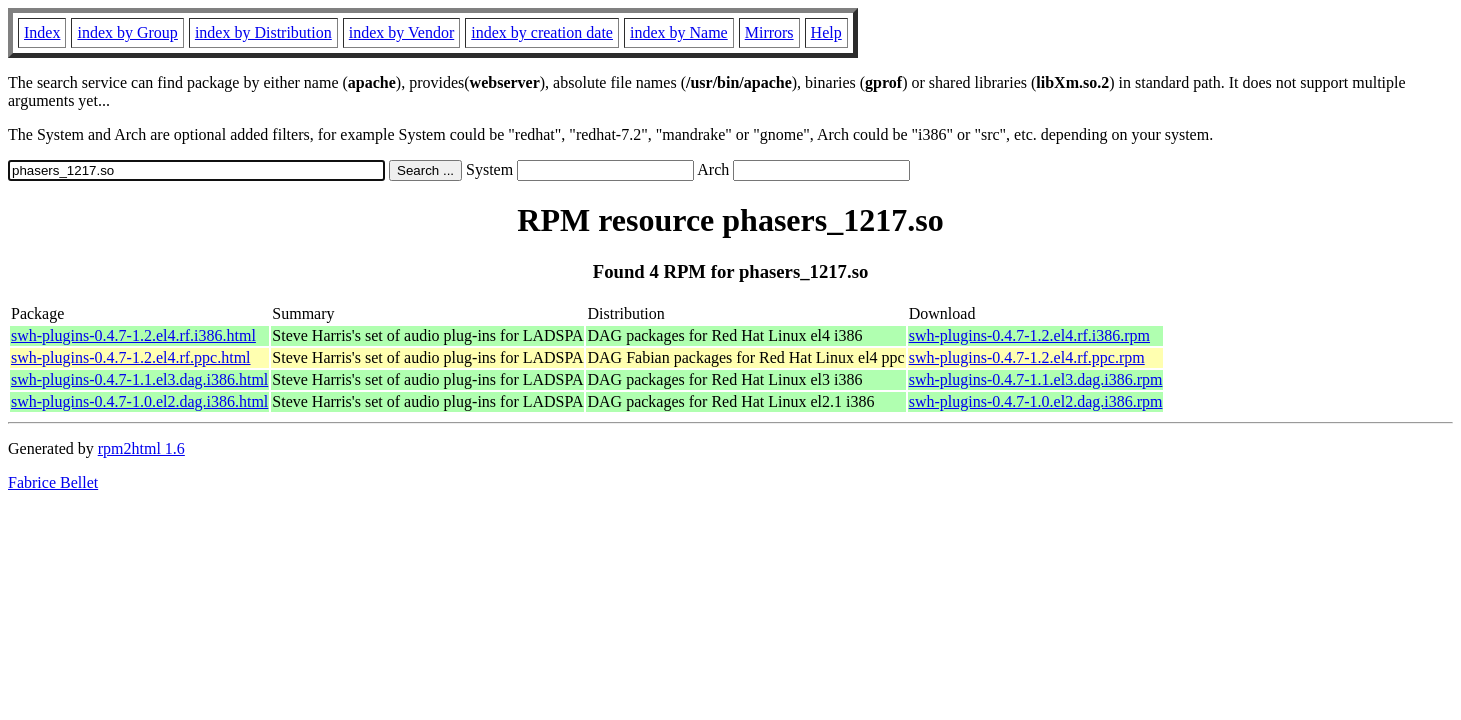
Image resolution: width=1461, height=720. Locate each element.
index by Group (127, 32)
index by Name (679, 32)
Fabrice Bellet (53, 482)
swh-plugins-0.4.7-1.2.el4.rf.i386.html (133, 335)
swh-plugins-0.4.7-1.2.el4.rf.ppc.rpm (1027, 357)
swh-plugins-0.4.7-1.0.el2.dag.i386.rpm (1036, 401)
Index (42, 32)
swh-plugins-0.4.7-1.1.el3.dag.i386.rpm (1036, 379)
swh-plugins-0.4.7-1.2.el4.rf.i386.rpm (1029, 335)
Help (826, 32)
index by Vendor (401, 32)
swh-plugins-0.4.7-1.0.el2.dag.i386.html (139, 401)
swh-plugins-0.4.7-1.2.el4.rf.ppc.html (131, 357)
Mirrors (769, 32)
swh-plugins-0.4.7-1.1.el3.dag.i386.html (139, 379)
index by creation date (542, 32)
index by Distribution (263, 32)
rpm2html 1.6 (141, 448)
